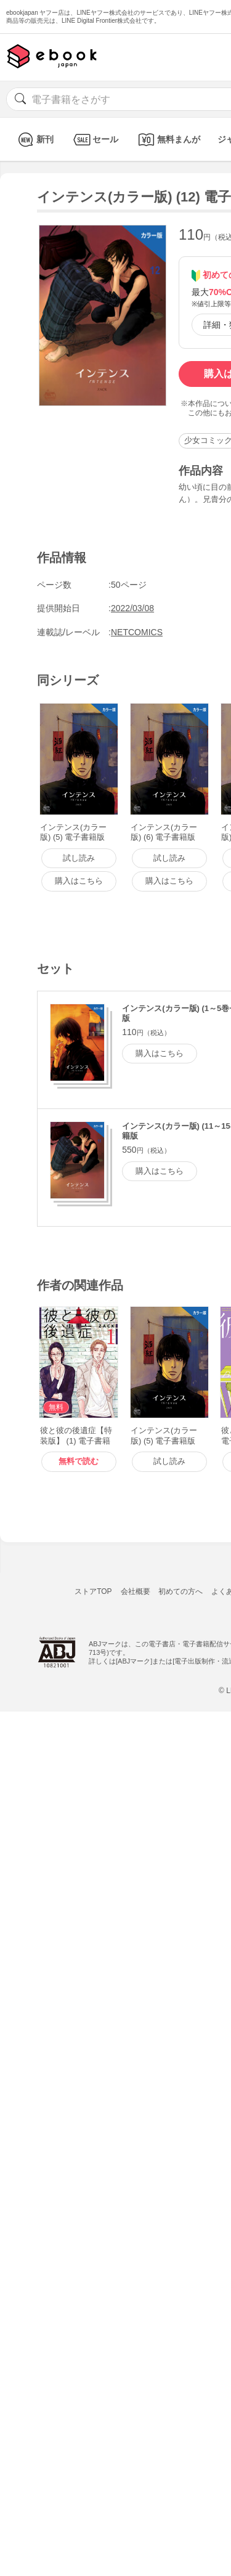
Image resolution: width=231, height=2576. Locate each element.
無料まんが (168, 139)
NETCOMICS (137, 632)
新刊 (34, 139)
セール (94, 139)
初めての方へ (180, 1591)
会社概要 (135, 1591)
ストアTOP (93, 1591)
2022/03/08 (132, 608)
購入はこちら (160, 1053)
